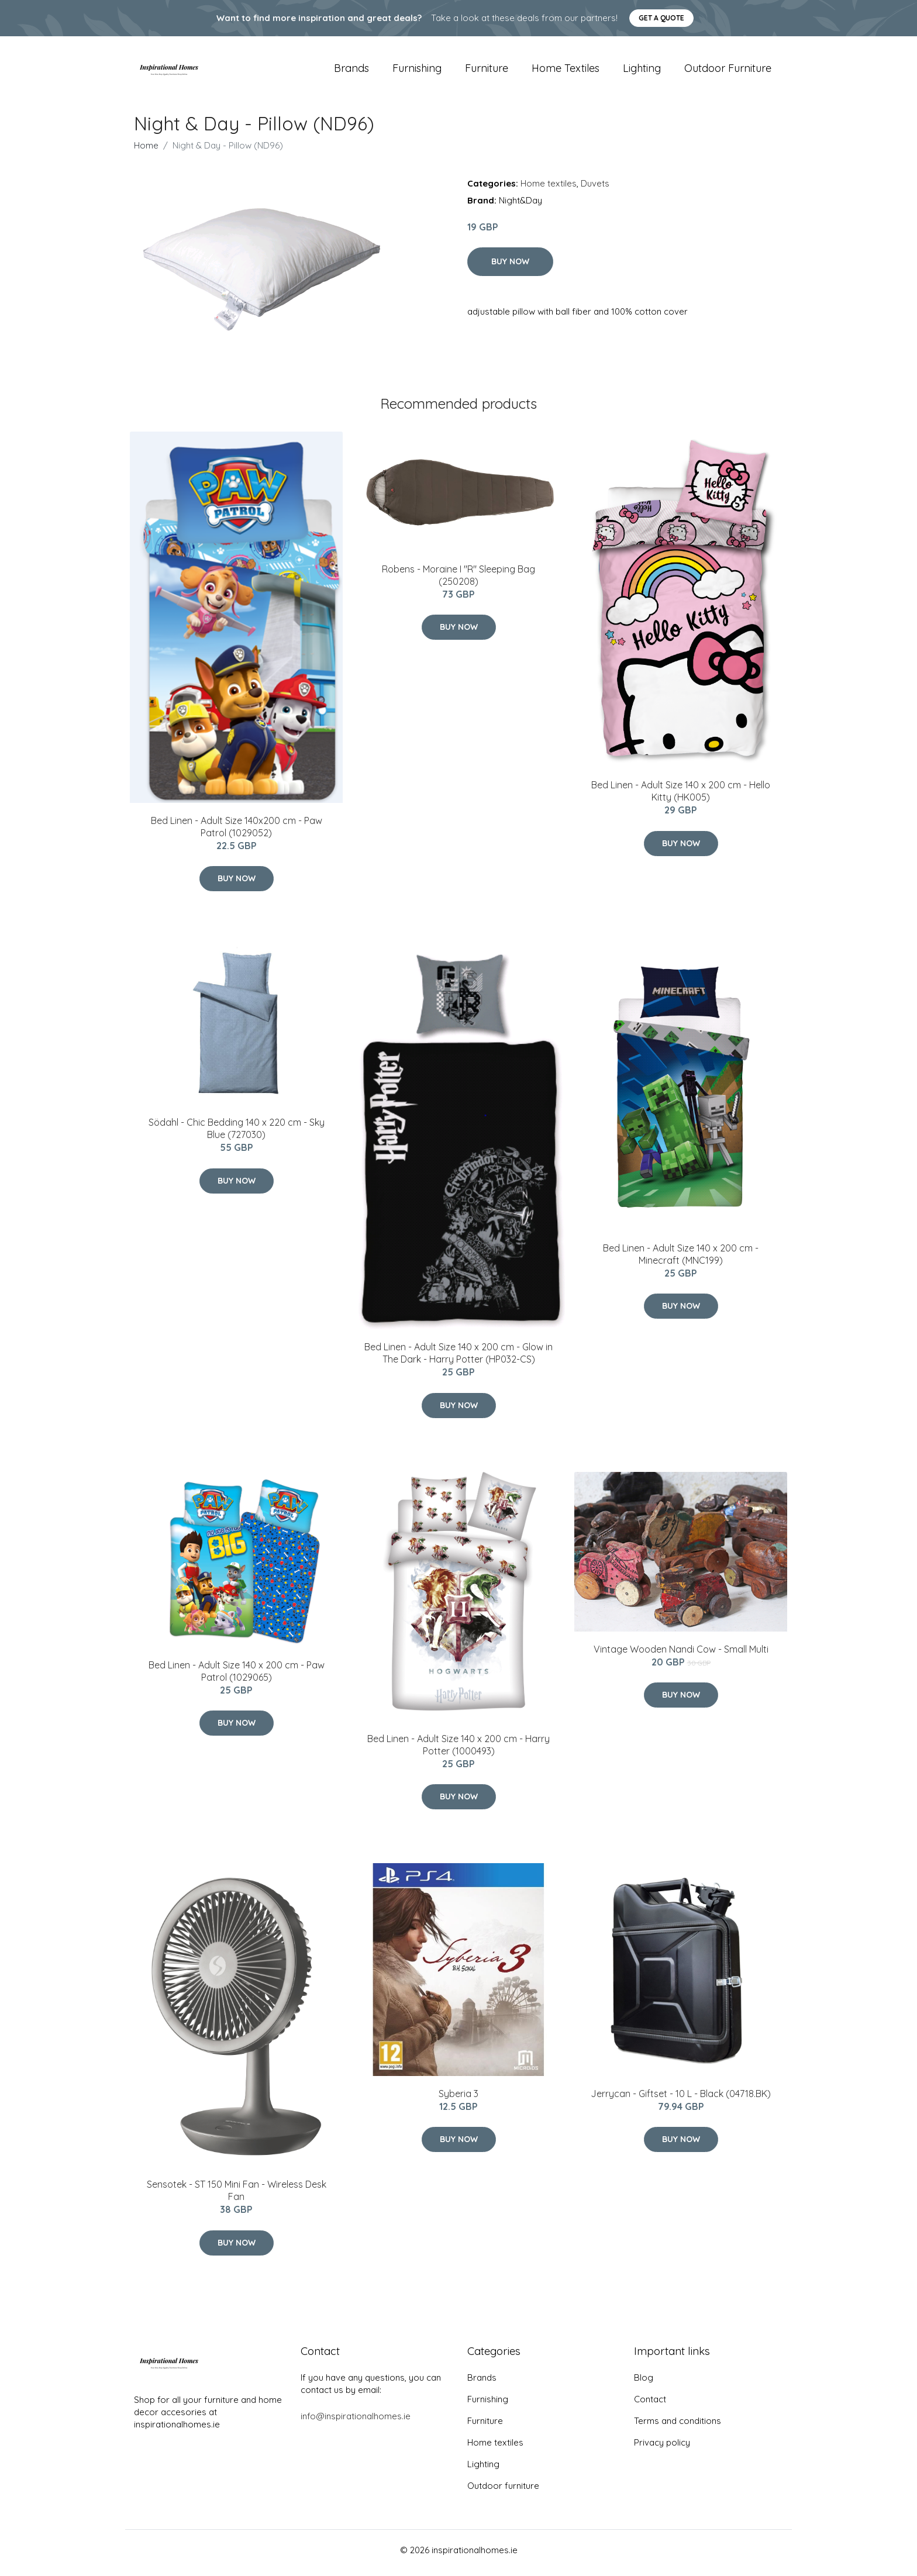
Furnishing (417, 71)
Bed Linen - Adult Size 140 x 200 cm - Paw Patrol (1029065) (237, 1677)
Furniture (486, 71)
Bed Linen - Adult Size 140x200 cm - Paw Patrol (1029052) (236, 832)
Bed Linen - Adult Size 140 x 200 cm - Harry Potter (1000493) (458, 1751)
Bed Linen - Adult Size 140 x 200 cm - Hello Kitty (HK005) (680, 797)
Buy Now (510, 267)
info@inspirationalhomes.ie (356, 2421)
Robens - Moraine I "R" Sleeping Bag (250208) (458, 581)
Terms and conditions (677, 2426)
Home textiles (565, 71)
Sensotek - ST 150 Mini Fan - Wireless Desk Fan (236, 2197)
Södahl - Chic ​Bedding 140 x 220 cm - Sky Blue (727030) (237, 1135)
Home (146, 151)
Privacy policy (662, 2448)
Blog (643, 2383)
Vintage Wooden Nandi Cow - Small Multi (681, 1655)
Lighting (642, 71)
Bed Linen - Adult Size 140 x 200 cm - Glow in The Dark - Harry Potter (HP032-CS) (458, 1359)
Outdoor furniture (727, 71)
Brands (351, 71)
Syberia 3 (458, 2099)
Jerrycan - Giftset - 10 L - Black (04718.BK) (681, 2099)
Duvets (595, 189)
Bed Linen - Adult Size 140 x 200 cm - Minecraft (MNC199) (681, 1260)
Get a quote (661, 17)
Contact (650, 2405)
